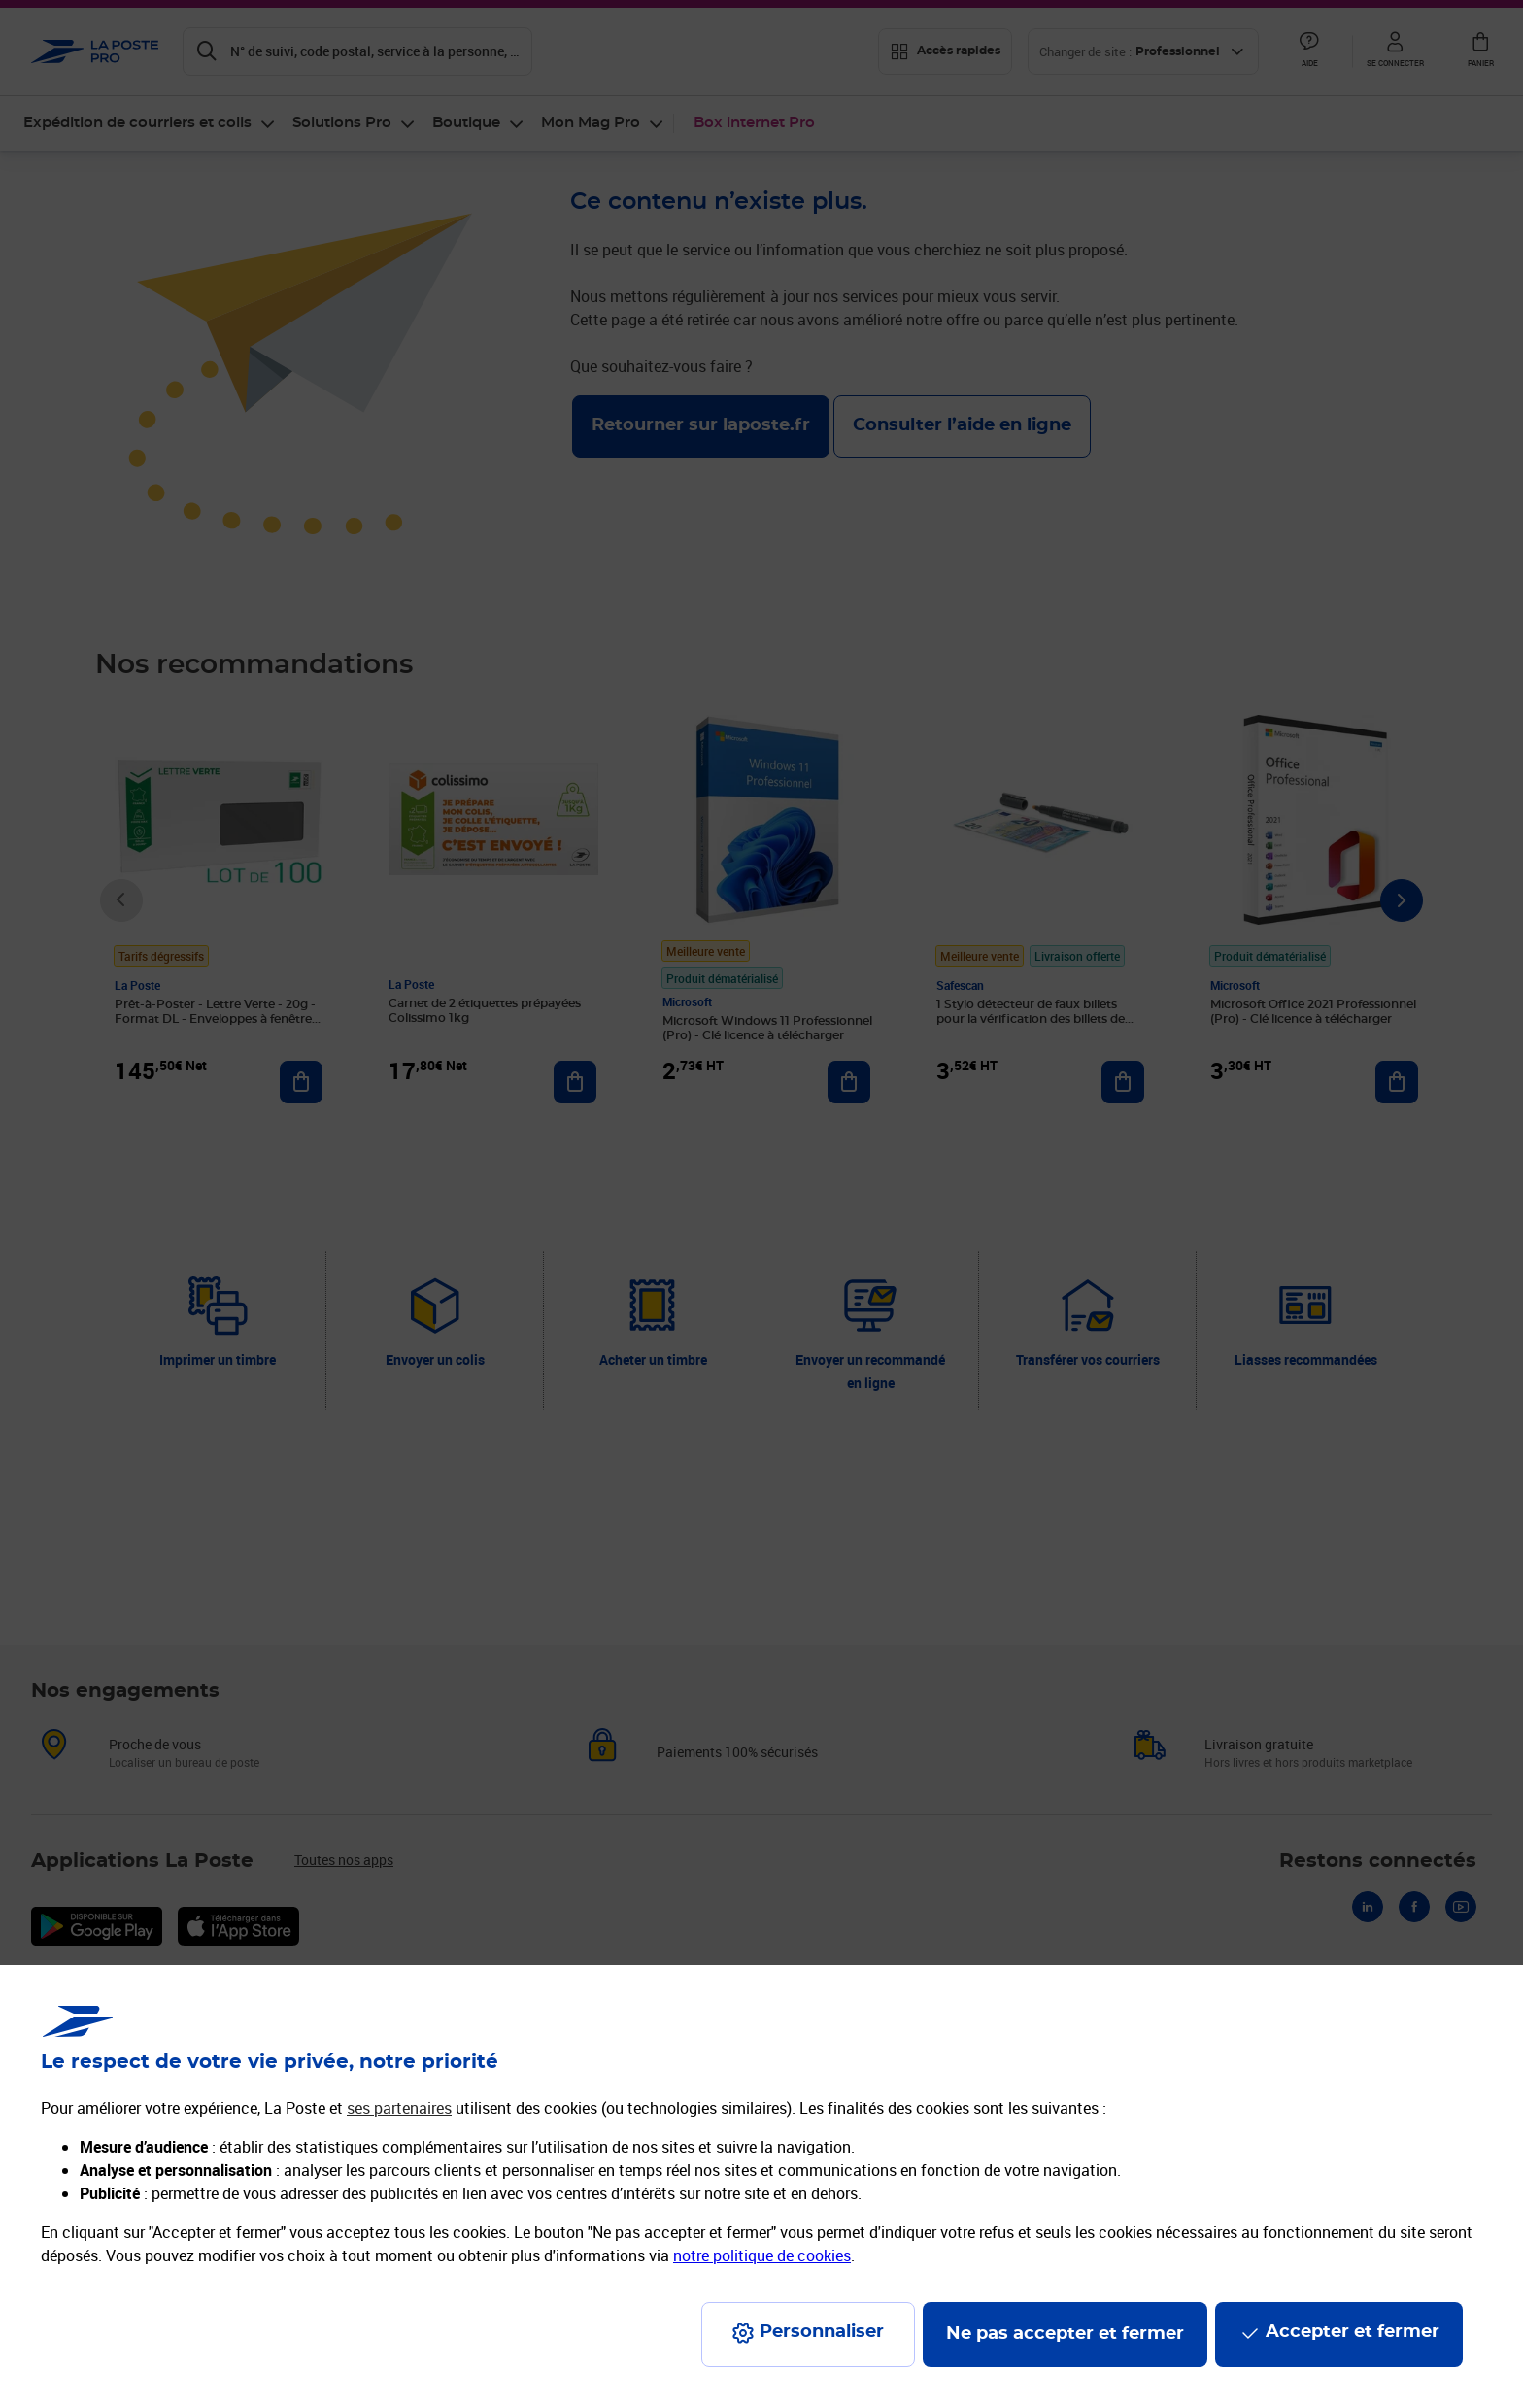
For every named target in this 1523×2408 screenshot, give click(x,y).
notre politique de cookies (762, 2255)
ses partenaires (399, 2108)
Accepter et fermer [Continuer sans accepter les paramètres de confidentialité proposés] (1352, 2332)
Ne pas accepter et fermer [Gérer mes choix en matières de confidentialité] (1065, 2334)
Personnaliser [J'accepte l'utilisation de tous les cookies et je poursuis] (822, 2332)
